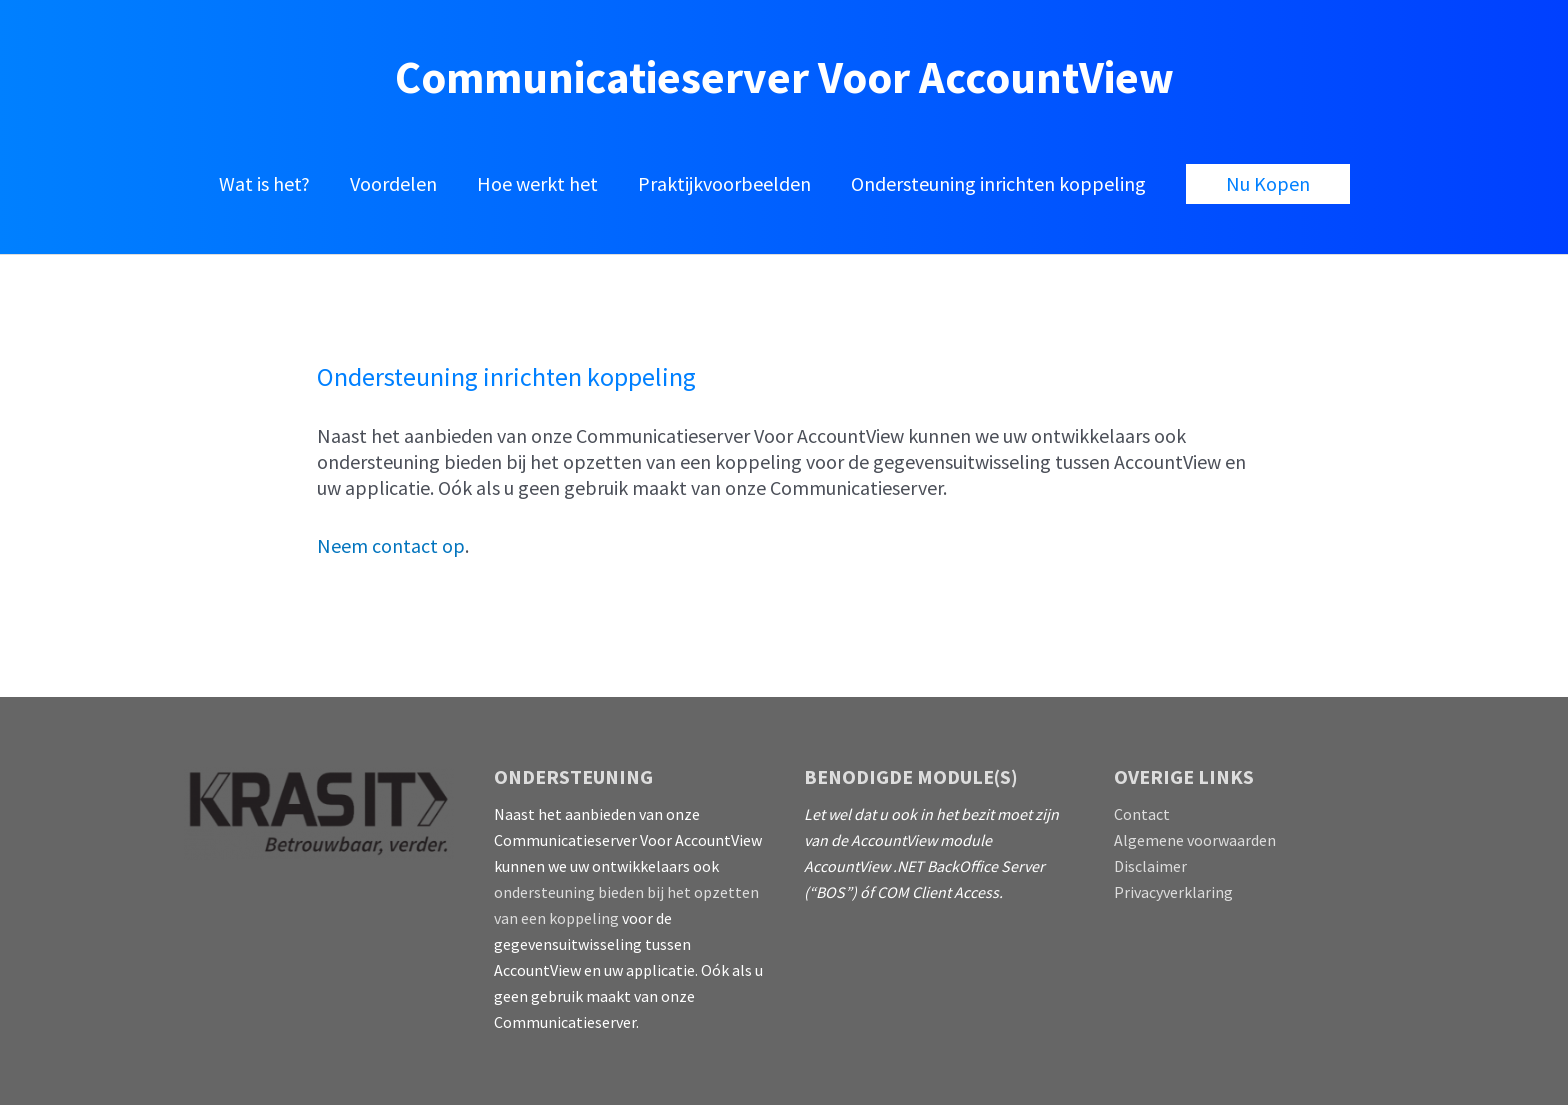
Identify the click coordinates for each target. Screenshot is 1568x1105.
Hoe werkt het (537, 183)
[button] (1268, 184)
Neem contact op (391, 545)
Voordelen (393, 183)
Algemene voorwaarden (1195, 840)
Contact (1142, 814)
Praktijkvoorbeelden (724, 183)
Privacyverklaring (1173, 892)
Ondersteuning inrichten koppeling (998, 183)
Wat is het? (264, 183)
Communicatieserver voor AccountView (784, 77)
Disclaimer (1150, 866)
